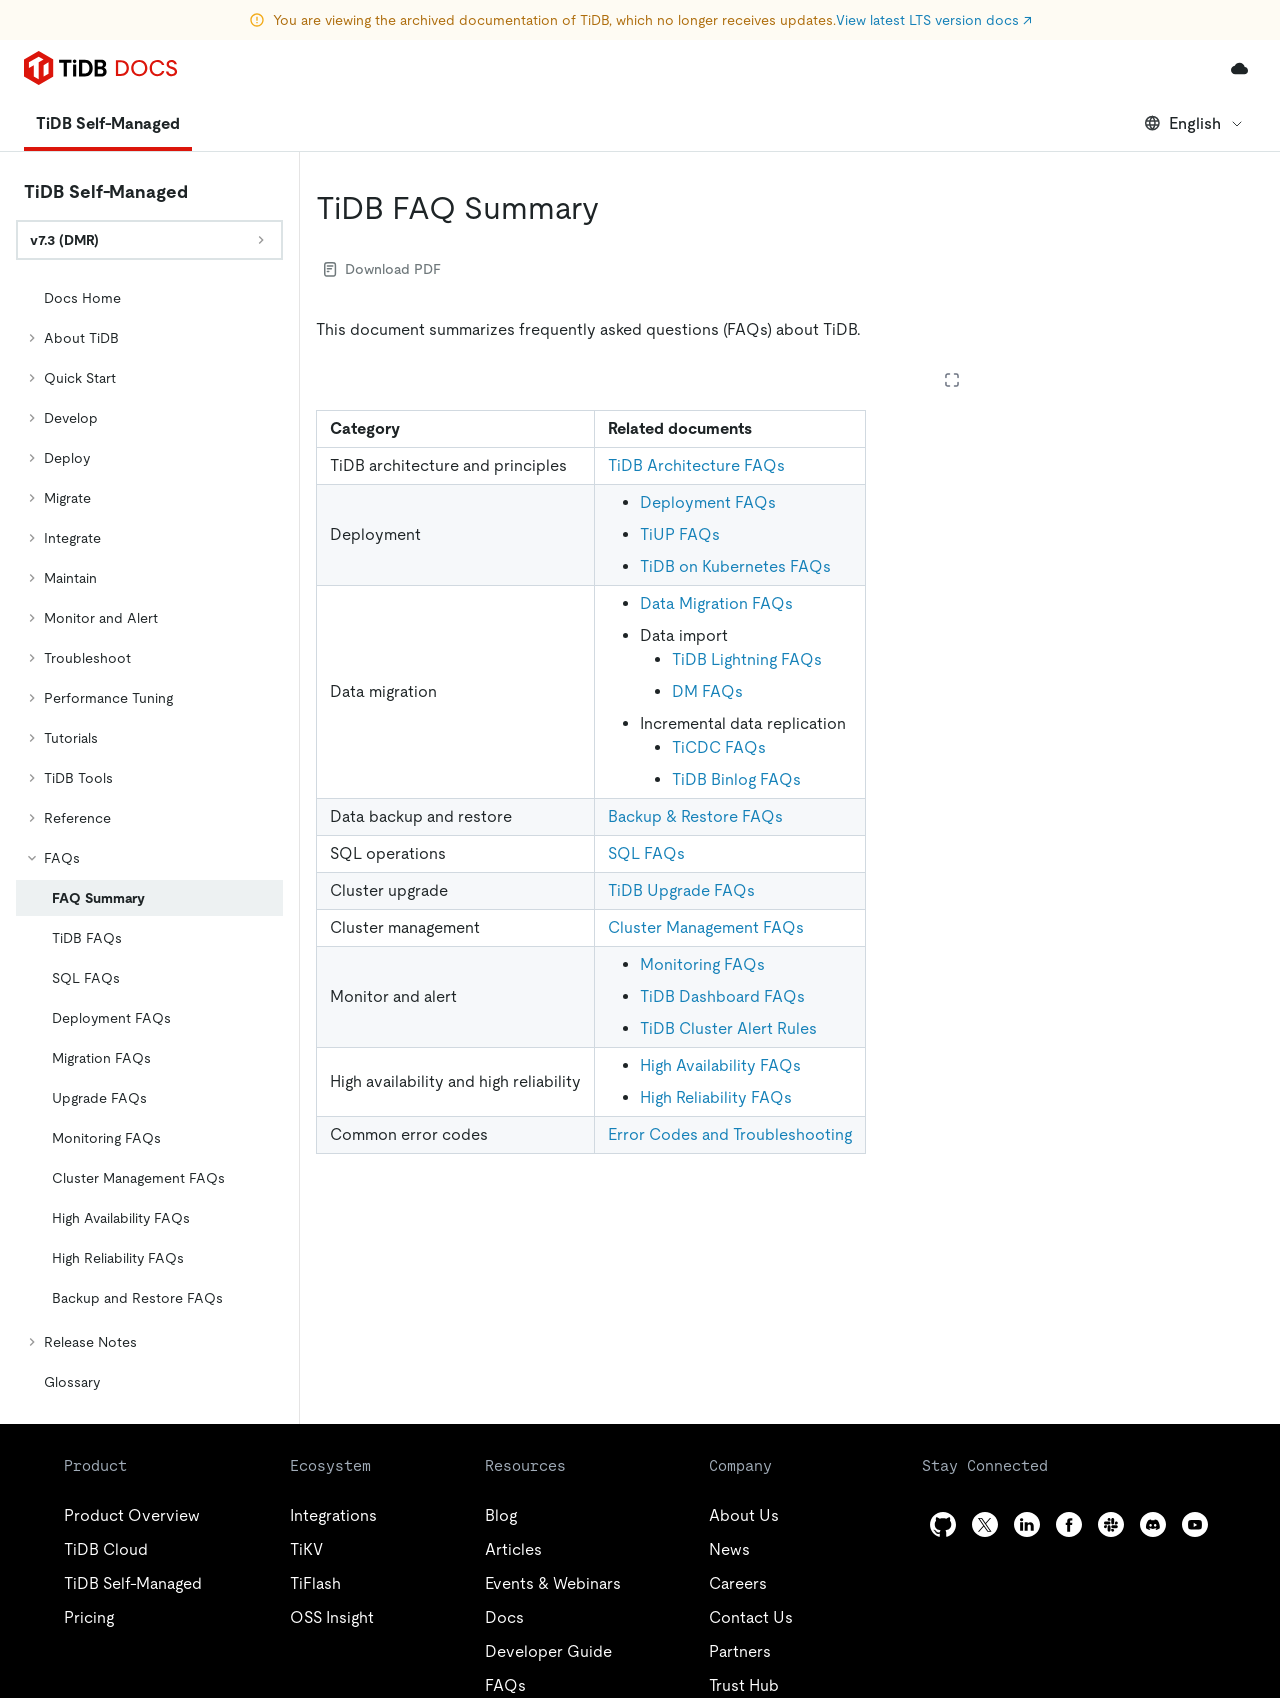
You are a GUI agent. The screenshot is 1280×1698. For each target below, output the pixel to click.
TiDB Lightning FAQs (747, 659)
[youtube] (1195, 1524)
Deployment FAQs (708, 502)
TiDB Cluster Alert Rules (728, 1028)
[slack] (1111, 1524)
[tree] (149, 840)
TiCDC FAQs (719, 747)
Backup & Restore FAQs (695, 816)
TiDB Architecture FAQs (696, 465)
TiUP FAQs (680, 534)
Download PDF (382, 269)
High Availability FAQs (720, 1065)
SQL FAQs (646, 853)
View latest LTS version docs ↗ (934, 20)
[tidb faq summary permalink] (615, 208)
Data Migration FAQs (716, 603)
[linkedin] (1027, 1524)
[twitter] (985, 1524)
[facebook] (1069, 1524)
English (1194, 123)
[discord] (1153, 1524)
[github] (943, 1524)
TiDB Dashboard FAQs (722, 996)
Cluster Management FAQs (706, 927)
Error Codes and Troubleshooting (730, 1134)
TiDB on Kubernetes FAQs (735, 566)
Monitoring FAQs (702, 964)
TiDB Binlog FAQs (736, 779)
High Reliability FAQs (716, 1097)
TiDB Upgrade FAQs (681, 890)
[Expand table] (952, 380)
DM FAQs (707, 691)
